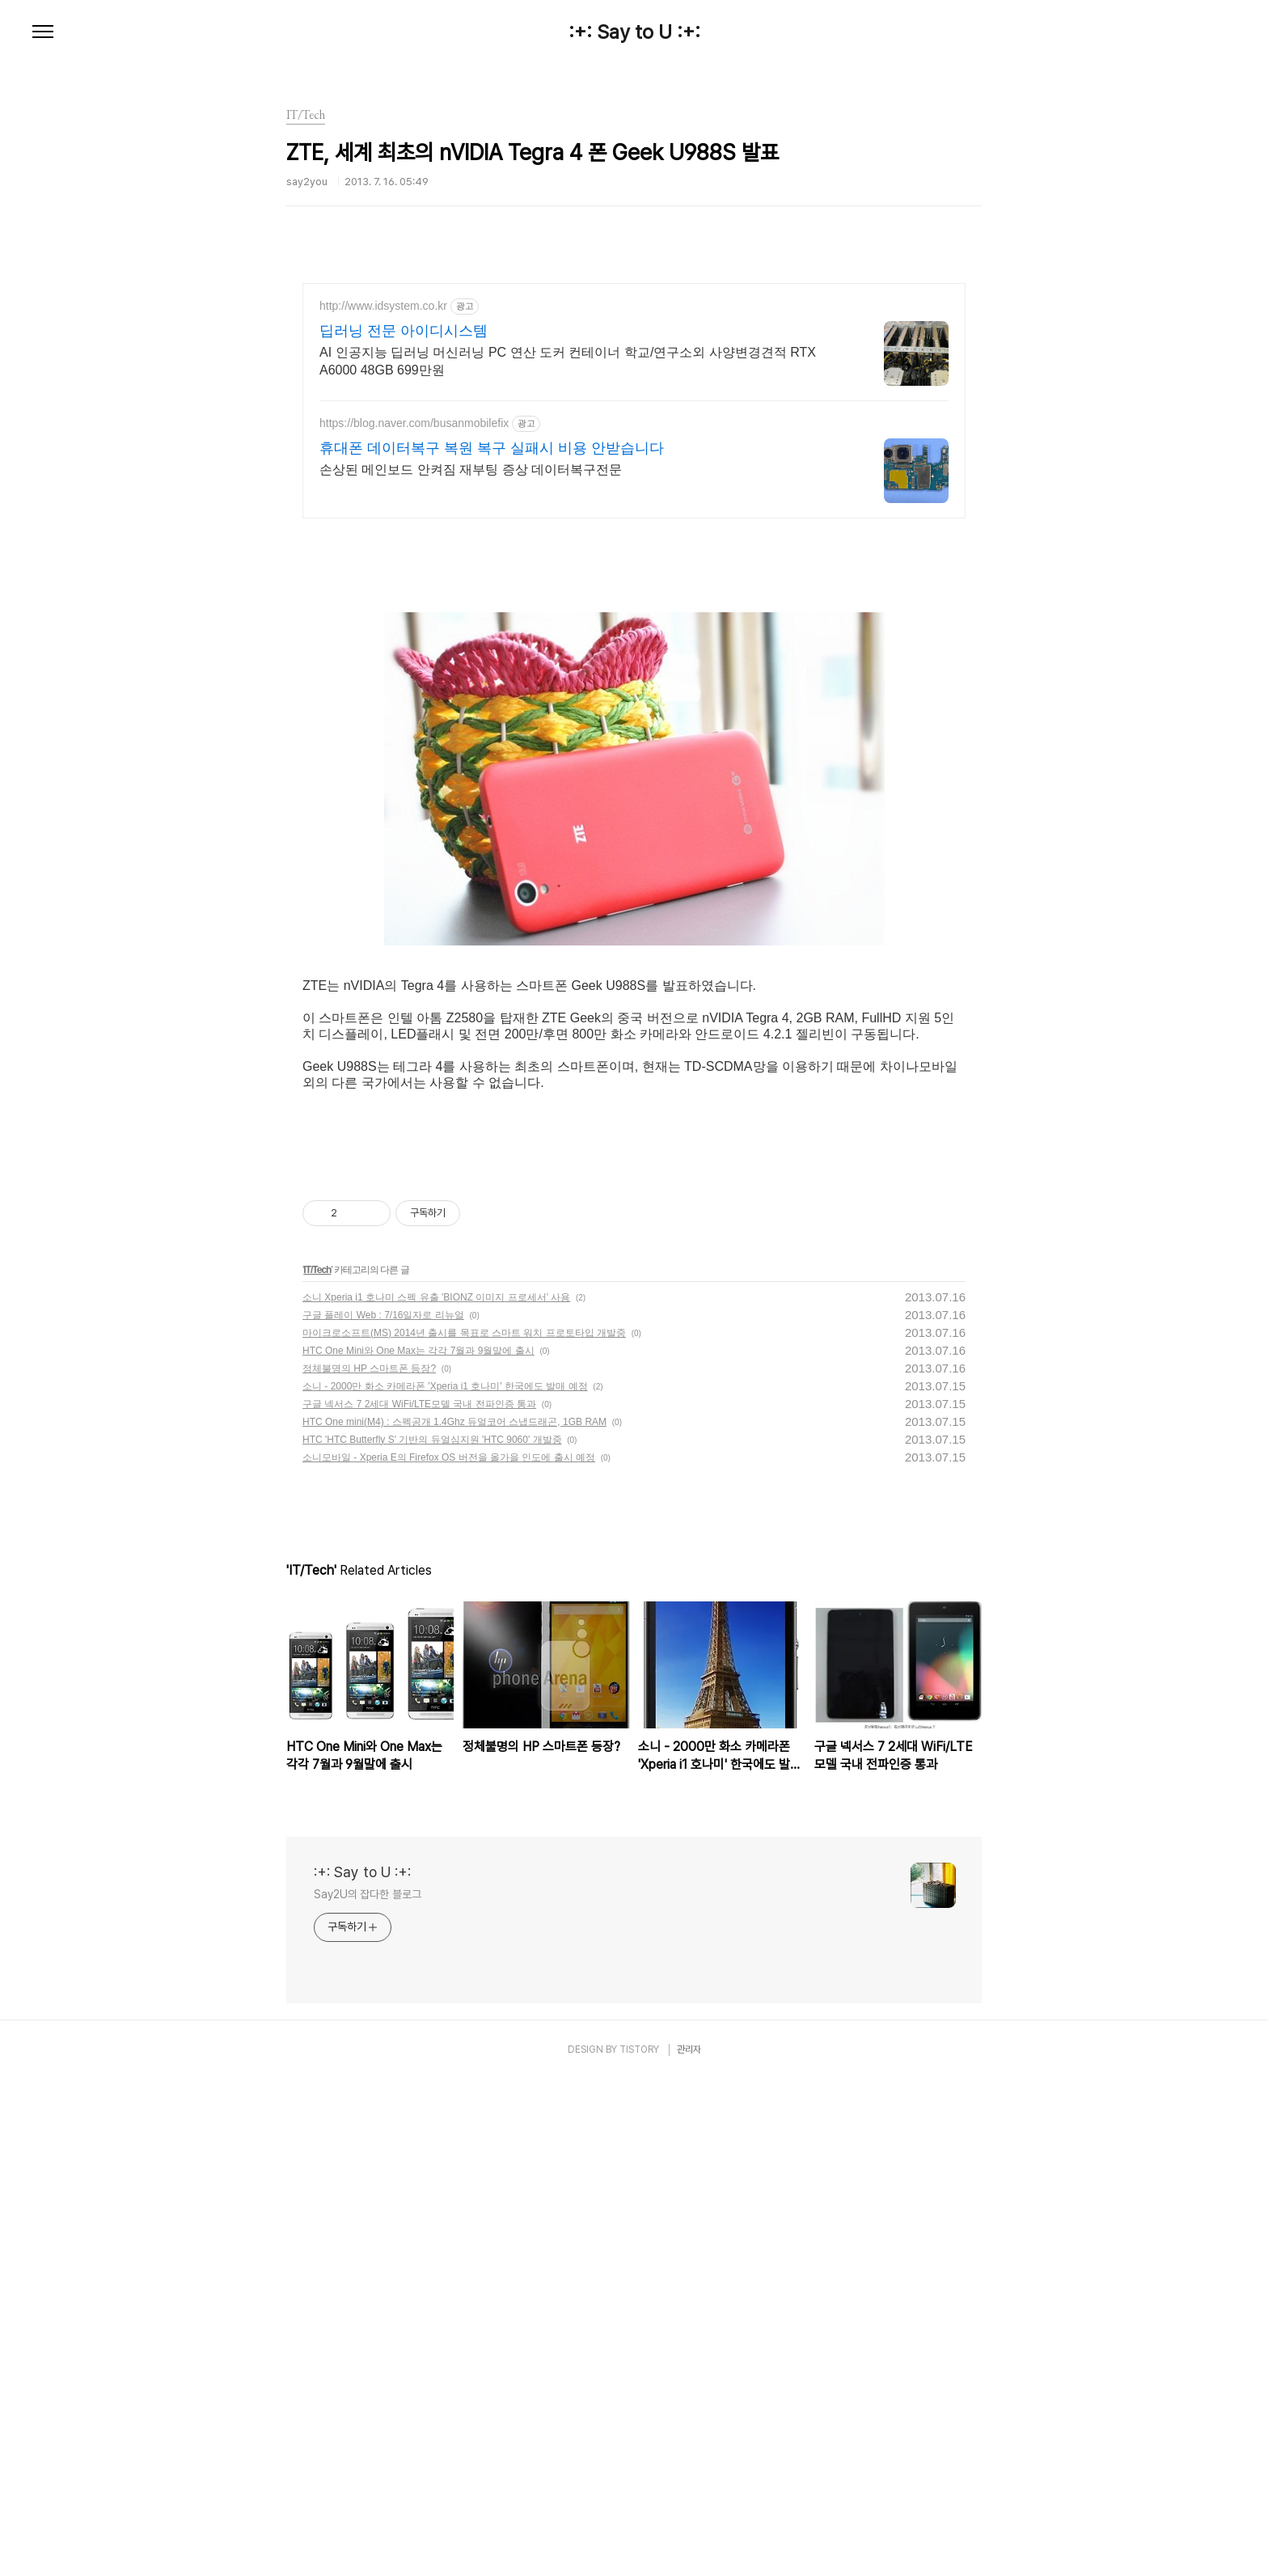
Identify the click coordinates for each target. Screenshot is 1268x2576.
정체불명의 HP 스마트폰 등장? (369, 1865)
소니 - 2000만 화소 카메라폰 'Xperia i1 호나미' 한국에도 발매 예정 (445, 1883)
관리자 (689, 2546)
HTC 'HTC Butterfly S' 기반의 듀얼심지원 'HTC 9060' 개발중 (432, 1936)
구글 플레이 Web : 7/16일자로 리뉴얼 (383, 1811)
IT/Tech (317, 1766)
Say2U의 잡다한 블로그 (367, 2390)
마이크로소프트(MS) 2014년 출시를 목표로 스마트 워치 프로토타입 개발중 (464, 1829)
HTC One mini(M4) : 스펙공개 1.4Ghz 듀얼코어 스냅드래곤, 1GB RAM (454, 1918)
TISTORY (639, 2546)
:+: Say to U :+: (634, 32)
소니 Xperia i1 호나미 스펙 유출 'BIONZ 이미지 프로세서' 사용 (436, 1794)
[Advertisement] (634, 424)
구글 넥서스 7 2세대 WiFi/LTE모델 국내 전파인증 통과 (419, 1900)
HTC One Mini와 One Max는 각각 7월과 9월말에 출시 (418, 1847)
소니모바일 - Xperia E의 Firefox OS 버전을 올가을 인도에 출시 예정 (448, 1954)
